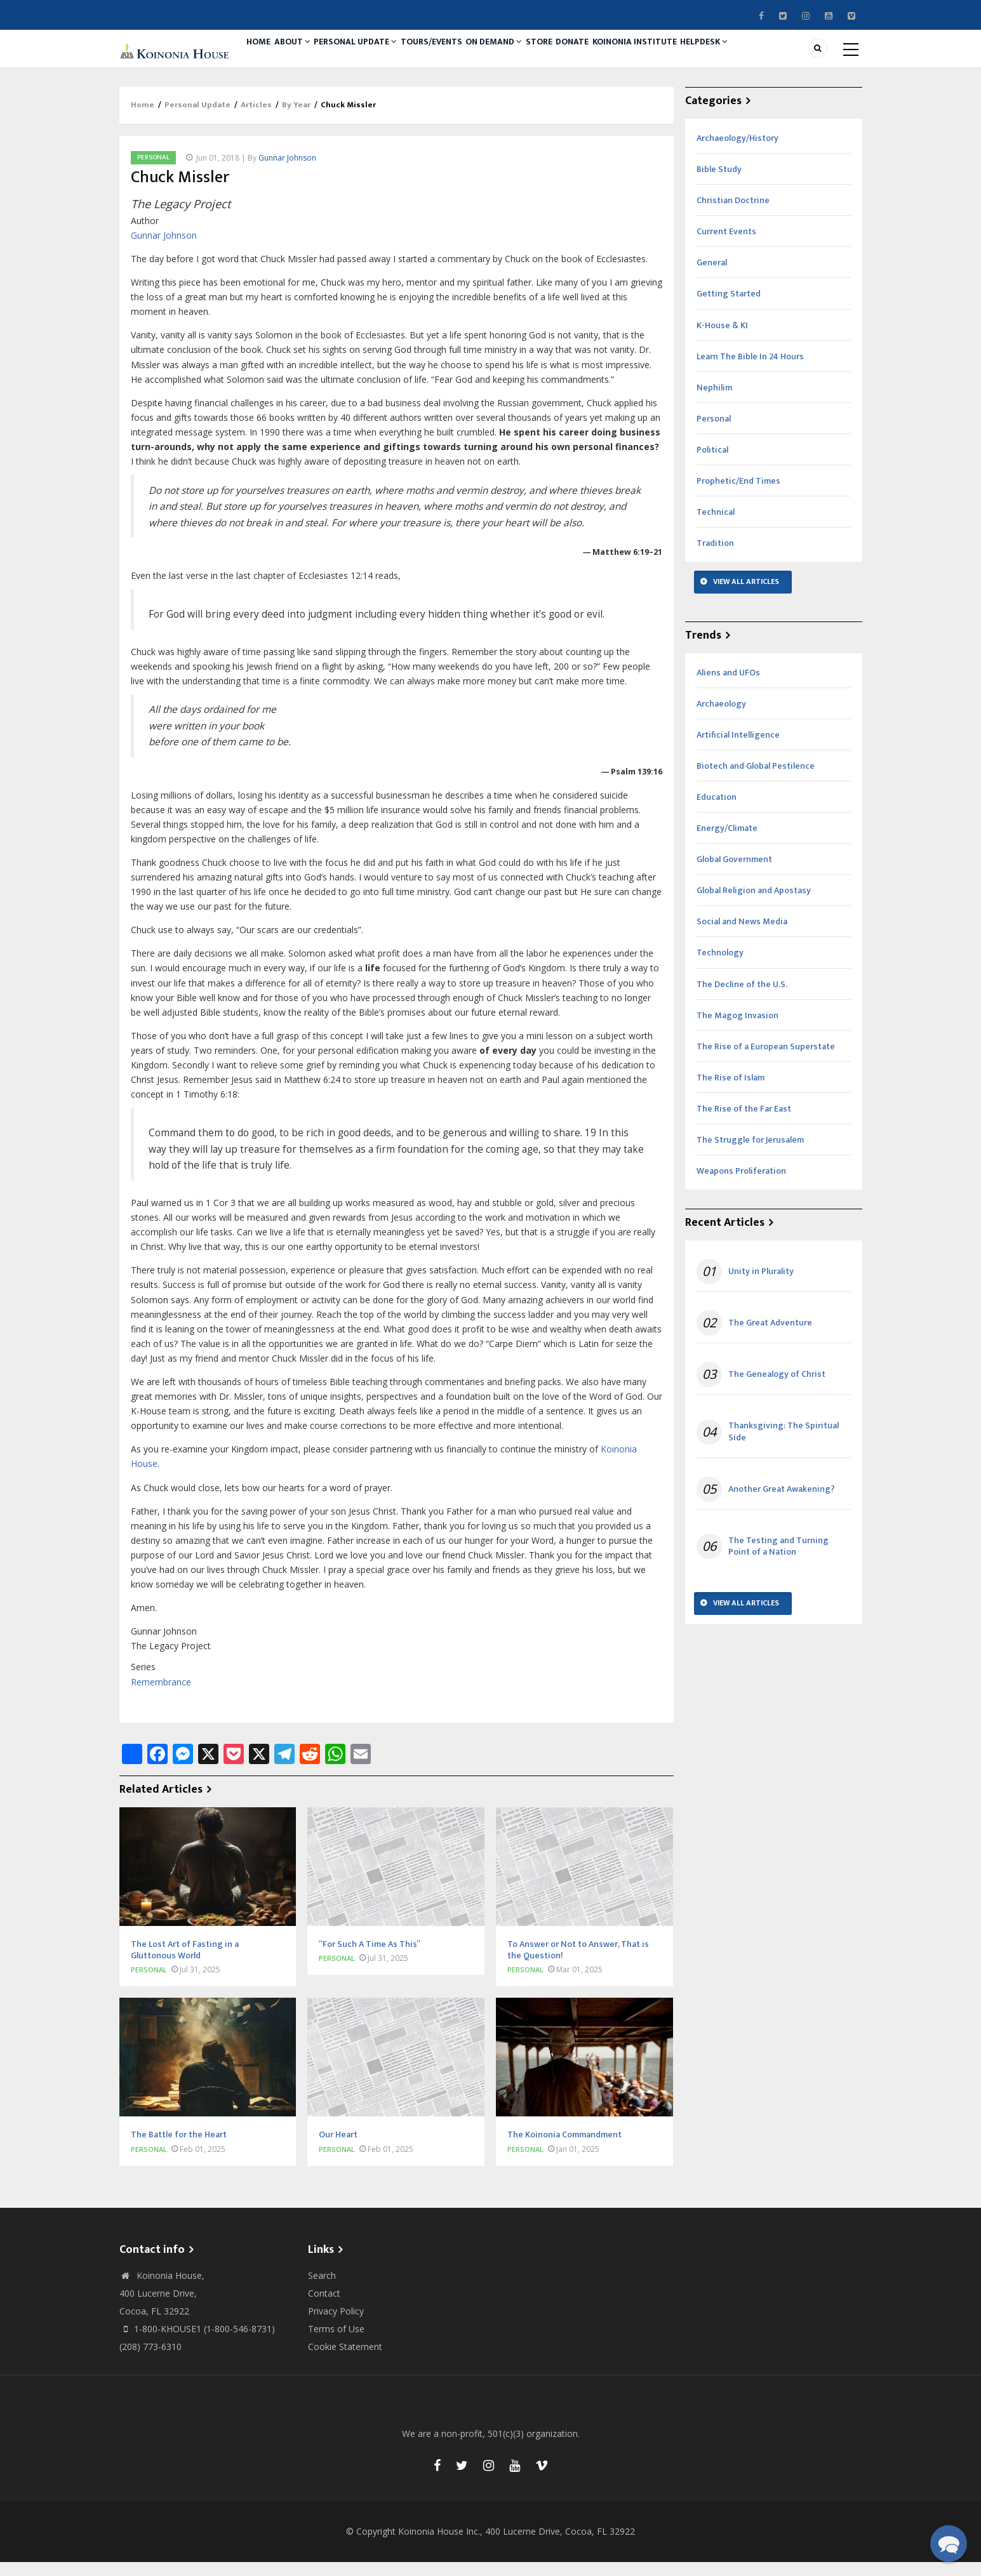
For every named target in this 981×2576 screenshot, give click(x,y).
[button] (948, 2543)
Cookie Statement (345, 2360)
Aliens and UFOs (728, 686)
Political (712, 463)
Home (263, 55)
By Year (296, 119)
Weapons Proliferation (741, 1185)
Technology (720, 967)
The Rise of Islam (730, 1091)
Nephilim (714, 401)
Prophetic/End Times (738, 495)
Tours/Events (456, 55)
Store (579, 55)
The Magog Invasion (737, 1029)
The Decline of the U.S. (742, 998)
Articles (256, 119)
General (712, 277)
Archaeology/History (737, 152)
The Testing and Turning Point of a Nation (778, 1560)
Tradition (715, 557)
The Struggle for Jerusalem (750, 1153)
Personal (153, 171)
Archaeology (721, 717)
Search (322, 2289)
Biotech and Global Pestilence (756, 780)
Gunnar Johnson (287, 171)
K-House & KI (722, 339)
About (305, 55)
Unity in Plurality (761, 1285)
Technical (716, 526)
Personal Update (374, 55)
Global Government (734, 873)
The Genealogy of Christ (776, 1388)
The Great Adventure (770, 1337)
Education (717, 811)
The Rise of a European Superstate (766, 1060)
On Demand (526, 55)
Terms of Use (336, 2343)
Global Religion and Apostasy (754, 904)
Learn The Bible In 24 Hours (750, 370)
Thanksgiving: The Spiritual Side (783, 1446)
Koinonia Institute (690, 55)
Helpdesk (767, 55)
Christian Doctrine (733, 214)
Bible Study (719, 183)
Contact (324, 2307)
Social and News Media (742, 936)
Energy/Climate (727, 842)
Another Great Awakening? (781, 1503)
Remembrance (161, 1696)
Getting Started (729, 308)
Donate (620, 55)
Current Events (726, 245)
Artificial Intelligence (738, 748)
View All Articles (746, 595)
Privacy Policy (336, 2325)
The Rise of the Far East (744, 1122)
